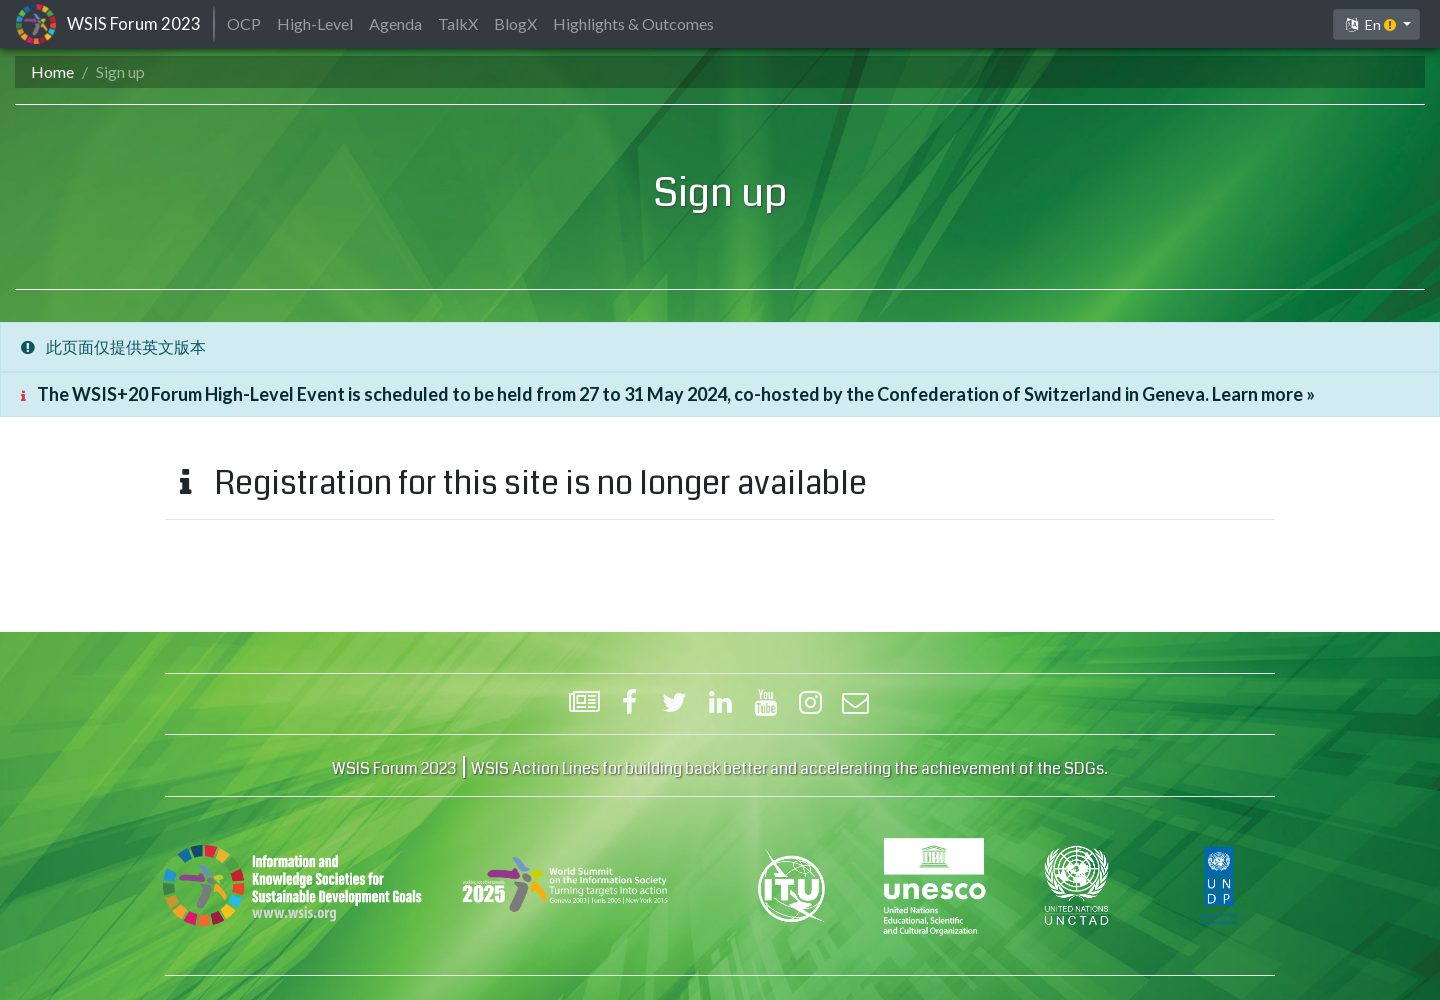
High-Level (315, 23)
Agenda (395, 23)
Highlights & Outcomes (633, 23)
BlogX (515, 23)
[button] (1376, 24)
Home (52, 71)
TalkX (458, 23)
